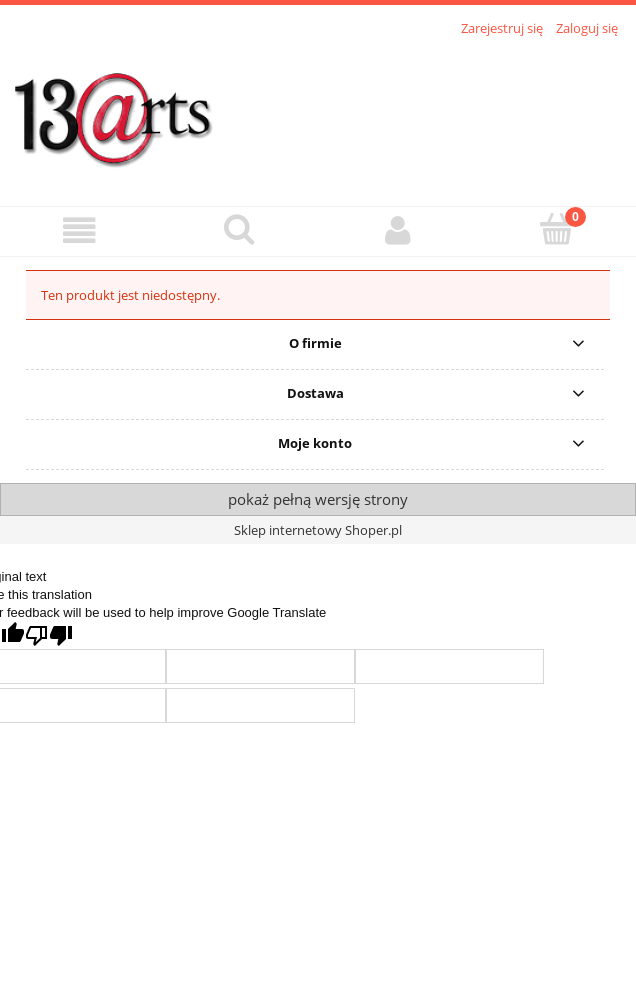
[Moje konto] (397, 230)
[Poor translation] (49, 635)
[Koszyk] (556, 229)
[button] (79, 230)
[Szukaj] (238, 229)
